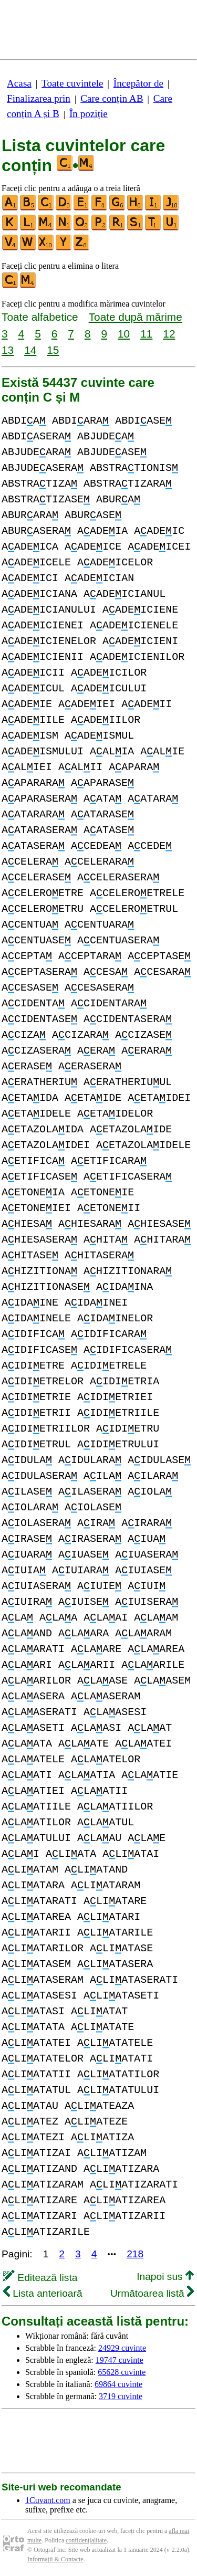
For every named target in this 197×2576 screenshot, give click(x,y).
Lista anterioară (42, 2293)
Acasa (19, 83)
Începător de (138, 83)
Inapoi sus (165, 2276)
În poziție (88, 113)
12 (169, 334)
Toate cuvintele (72, 83)
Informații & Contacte (55, 2559)
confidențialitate (86, 2540)
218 (135, 2253)
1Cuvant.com (47, 2500)
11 (146, 334)
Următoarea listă (152, 2293)
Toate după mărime (135, 317)
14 (30, 350)
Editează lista (40, 2277)
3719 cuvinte (120, 2396)
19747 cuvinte (119, 2360)
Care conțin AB (111, 98)
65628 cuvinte (122, 2372)
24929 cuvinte (122, 2347)
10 (124, 334)
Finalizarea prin (38, 98)
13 (8, 350)
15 (53, 350)
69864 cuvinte (118, 2384)
